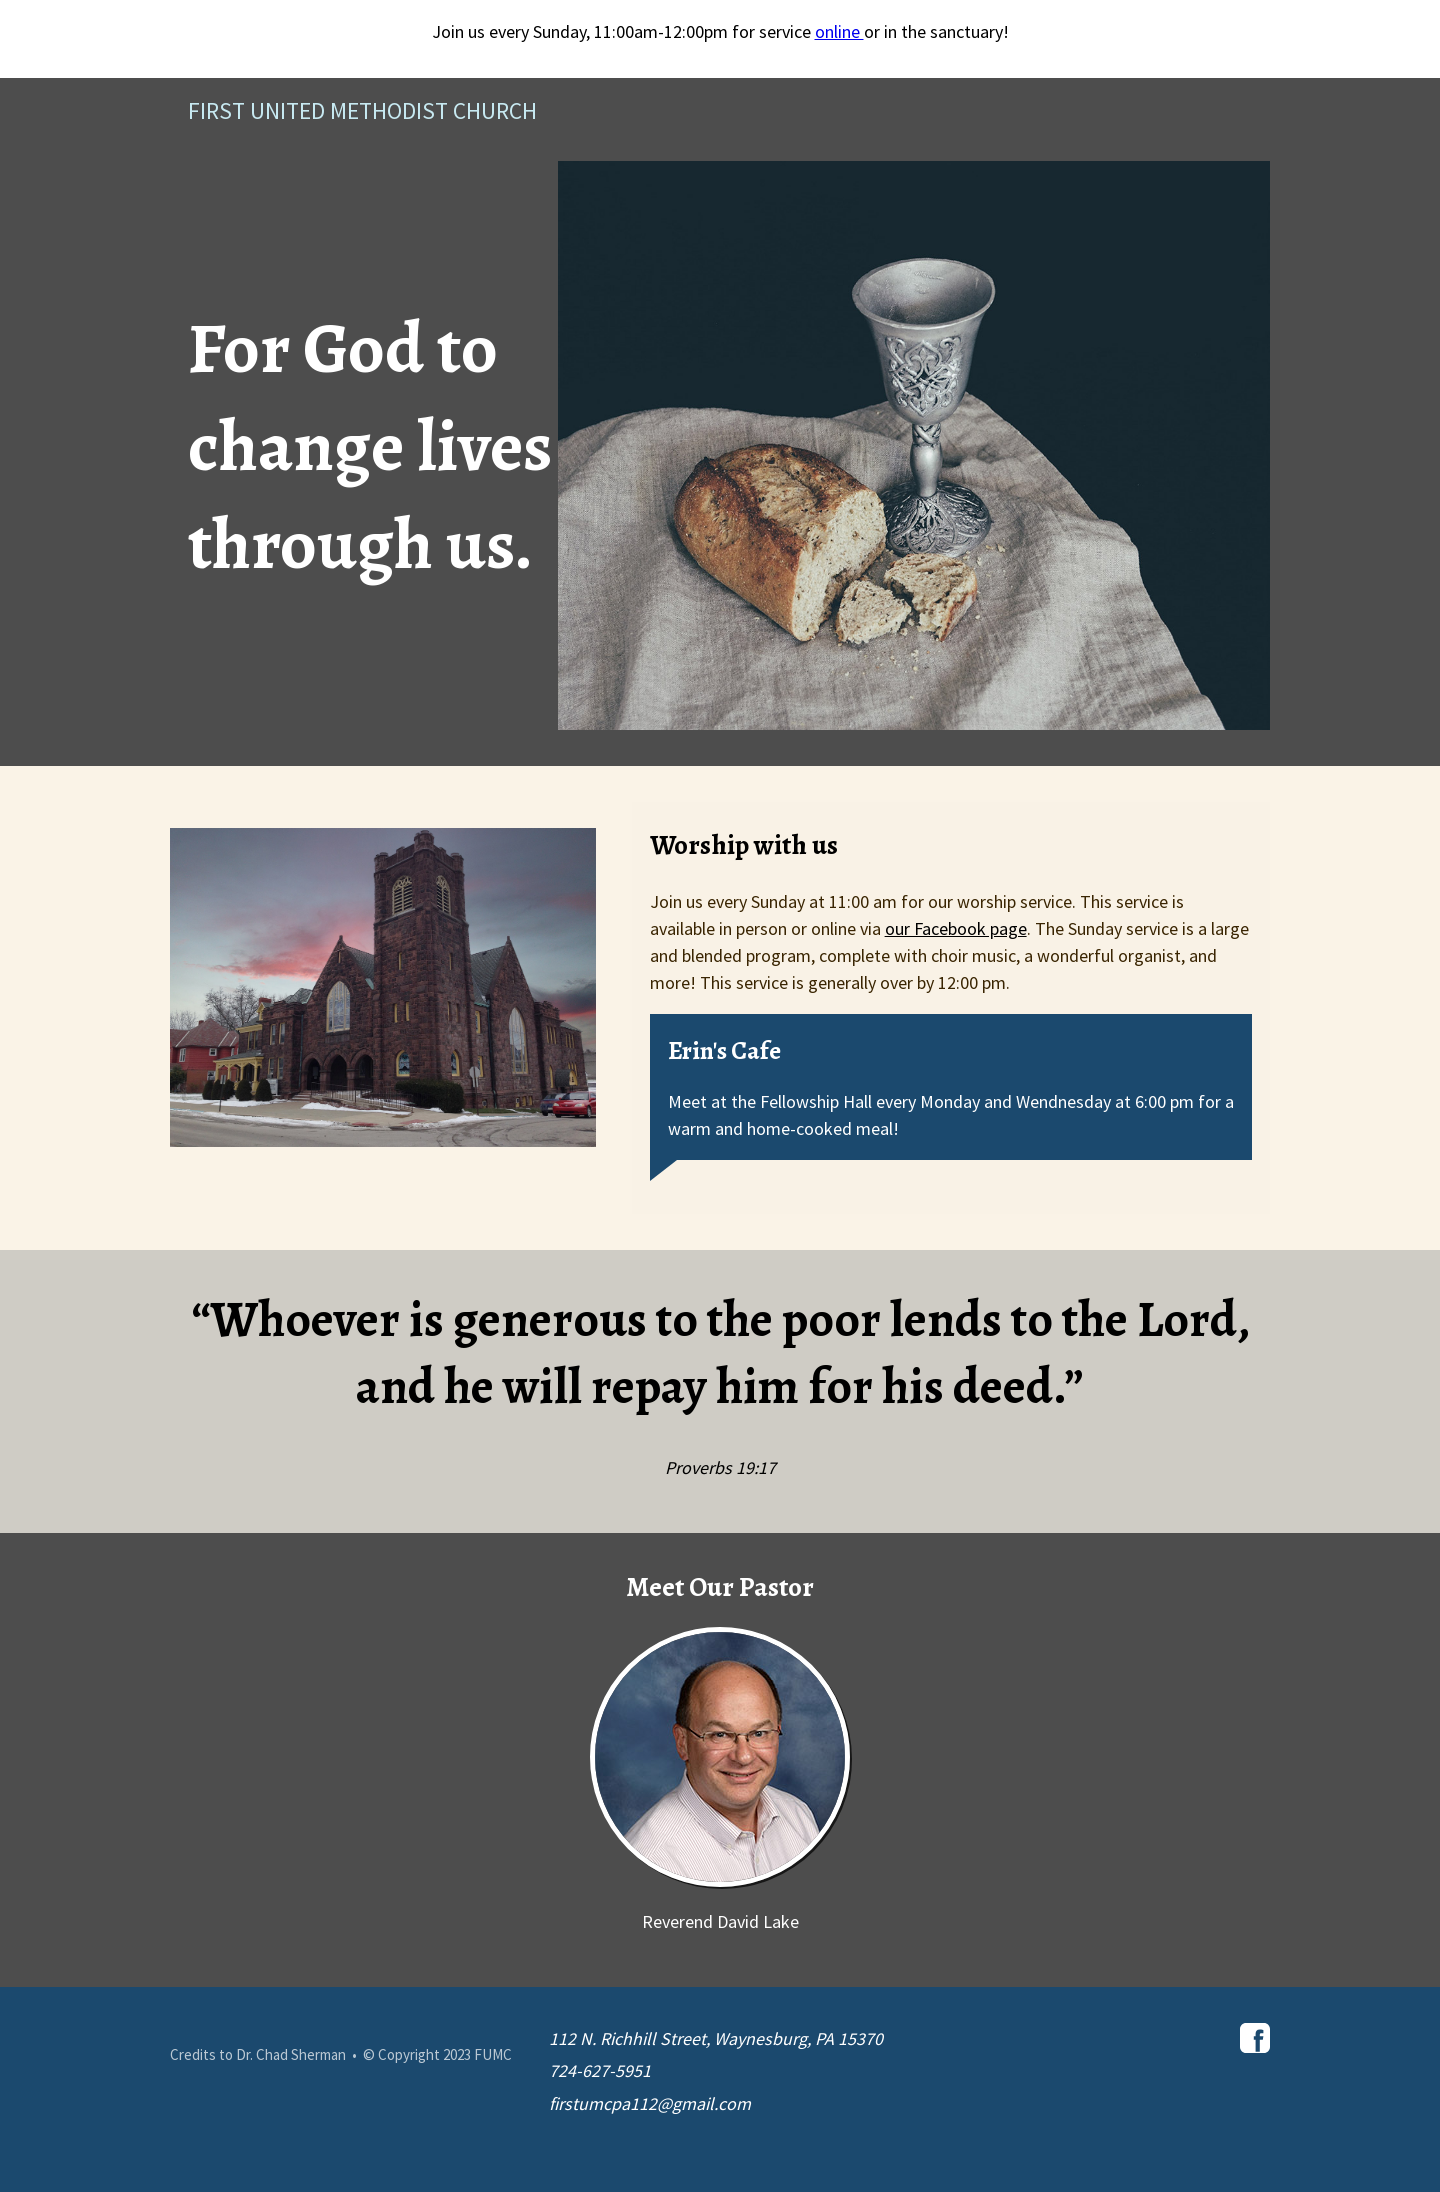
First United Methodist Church (362, 110)
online (839, 31)
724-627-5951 (600, 2070)
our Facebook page (956, 928)
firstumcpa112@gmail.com (650, 2103)
